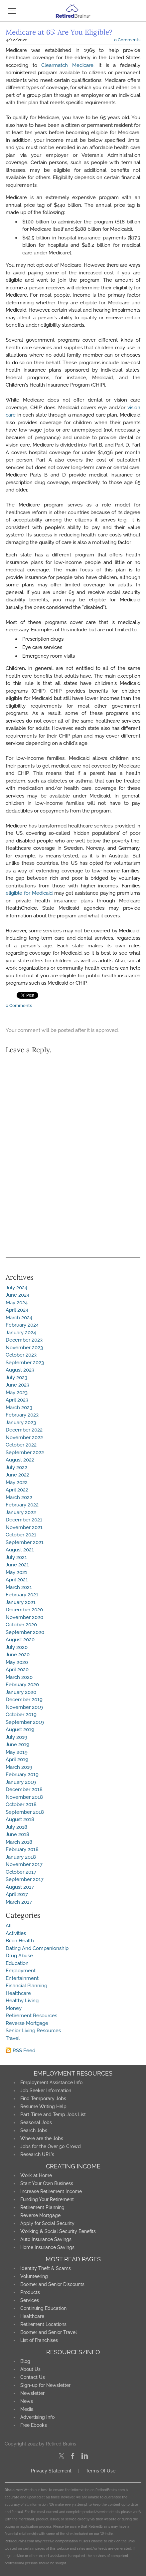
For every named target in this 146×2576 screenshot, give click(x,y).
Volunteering (34, 2276)
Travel (13, 2038)
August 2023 (20, 1370)
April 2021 (17, 1580)
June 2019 (17, 1745)
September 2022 (25, 1452)
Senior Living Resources (33, 2031)
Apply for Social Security (47, 2223)
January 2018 (21, 1857)
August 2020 (20, 1640)
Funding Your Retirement (47, 2199)
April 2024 (17, 1310)
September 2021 (25, 1542)
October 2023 (21, 1355)
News (26, 2401)
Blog (25, 2361)
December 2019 (24, 1700)
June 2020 (18, 1655)
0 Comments (127, 39)
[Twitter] (61, 2455)
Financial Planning (26, 1986)
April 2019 (17, 1760)
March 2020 (19, 1677)
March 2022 (19, 1497)
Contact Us (32, 2377)
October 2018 (21, 1804)
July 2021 (16, 1557)
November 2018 (24, 1797)
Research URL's (37, 2154)
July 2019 (16, 1737)
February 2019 (22, 1774)
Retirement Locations (43, 2324)
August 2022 (20, 1460)
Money (14, 2008)
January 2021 (21, 1602)
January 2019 (21, 1782)
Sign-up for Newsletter (45, 2385)
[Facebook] (73, 2455)
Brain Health (20, 1941)
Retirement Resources (31, 2016)
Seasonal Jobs (36, 2122)
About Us (30, 2369)
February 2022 (22, 1505)
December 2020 (24, 1610)
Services (29, 2300)
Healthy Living (22, 2001)
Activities (16, 1933)
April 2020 (17, 1670)
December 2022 (24, 1430)
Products (30, 2292)
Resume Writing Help (43, 2106)
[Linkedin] (84, 2455)
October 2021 (21, 1535)
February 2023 (22, 1415)
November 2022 (24, 1438)
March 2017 (19, 1902)
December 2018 (24, 1789)
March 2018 (19, 1842)
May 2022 (17, 1482)
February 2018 (22, 1849)
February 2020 (22, 1685)
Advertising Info (37, 2417)
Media (27, 2409)
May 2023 (17, 1393)
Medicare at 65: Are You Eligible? (59, 32)
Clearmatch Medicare (67, 65)
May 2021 (16, 1572)
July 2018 (16, 1827)
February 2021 (22, 1595)
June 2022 (17, 1475)
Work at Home (36, 2175)
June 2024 (17, 1295)
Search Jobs (33, 2130)
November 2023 (24, 1348)
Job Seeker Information (45, 2090)
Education (17, 1963)
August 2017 (20, 1887)
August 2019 (20, 1730)
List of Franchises (39, 2340)
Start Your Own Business (46, 2183)
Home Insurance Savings (47, 2247)
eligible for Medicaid (29, 893)
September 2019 (25, 1722)
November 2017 (24, 1864)
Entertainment (22, 1978)
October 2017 (21, 1872)
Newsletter (32, 2393)
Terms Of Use (100, 2470)
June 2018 (17, 1834)
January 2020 (21, 1692)
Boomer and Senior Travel (48, 2332)
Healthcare (18, 1993)
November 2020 (24, 1617)
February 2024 (22, 1325)
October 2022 (21, 1445)
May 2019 (17, 1752)
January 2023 (21, 1423)
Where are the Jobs (41, 2138)
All (9, 1926)
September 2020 (25, 1632)
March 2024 (19, 1318)
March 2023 (19, 1408)
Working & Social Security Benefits (58, 2231)
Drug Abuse (19, 1956)
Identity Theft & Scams (45, 2268)
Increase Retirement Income (51, 2191)
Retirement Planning (42, 2207)
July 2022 (16, 1467)
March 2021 (19, 1587)
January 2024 (21, 1333)
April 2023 (17, 1400)
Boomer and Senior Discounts (52, 2284)
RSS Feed (24, 2051)
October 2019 (21, 1715)
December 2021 (24, 1520)
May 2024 (17, 1303)
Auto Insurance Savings (46, 2239)
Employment (21, 1971)
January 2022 (21, 1512)
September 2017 (25, 1879)
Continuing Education (43, 2308)
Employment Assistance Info (51, 2082)
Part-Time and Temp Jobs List (53, 2114)
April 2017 (17, 1894)
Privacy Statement (51, 2470)
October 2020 (21, 1625)
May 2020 (17, 1662)
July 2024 (16, 1288)
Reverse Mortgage (27, 2023)
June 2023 (17, 1385)
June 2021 (17, 1565)
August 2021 (20, 1550)
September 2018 (25, 1812)
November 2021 (24, 1527)
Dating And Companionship (37, 1948)
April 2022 (17, 1490)
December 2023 (24, 1340)
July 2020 (17, 1647)
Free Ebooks (33, 2425)
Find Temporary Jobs (43, 2098)
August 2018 (20, 1819)
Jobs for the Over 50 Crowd (50, 2146)
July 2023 (16, 1378)
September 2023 (25, 1363)
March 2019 (19, 1767)
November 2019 (24, 1707)
